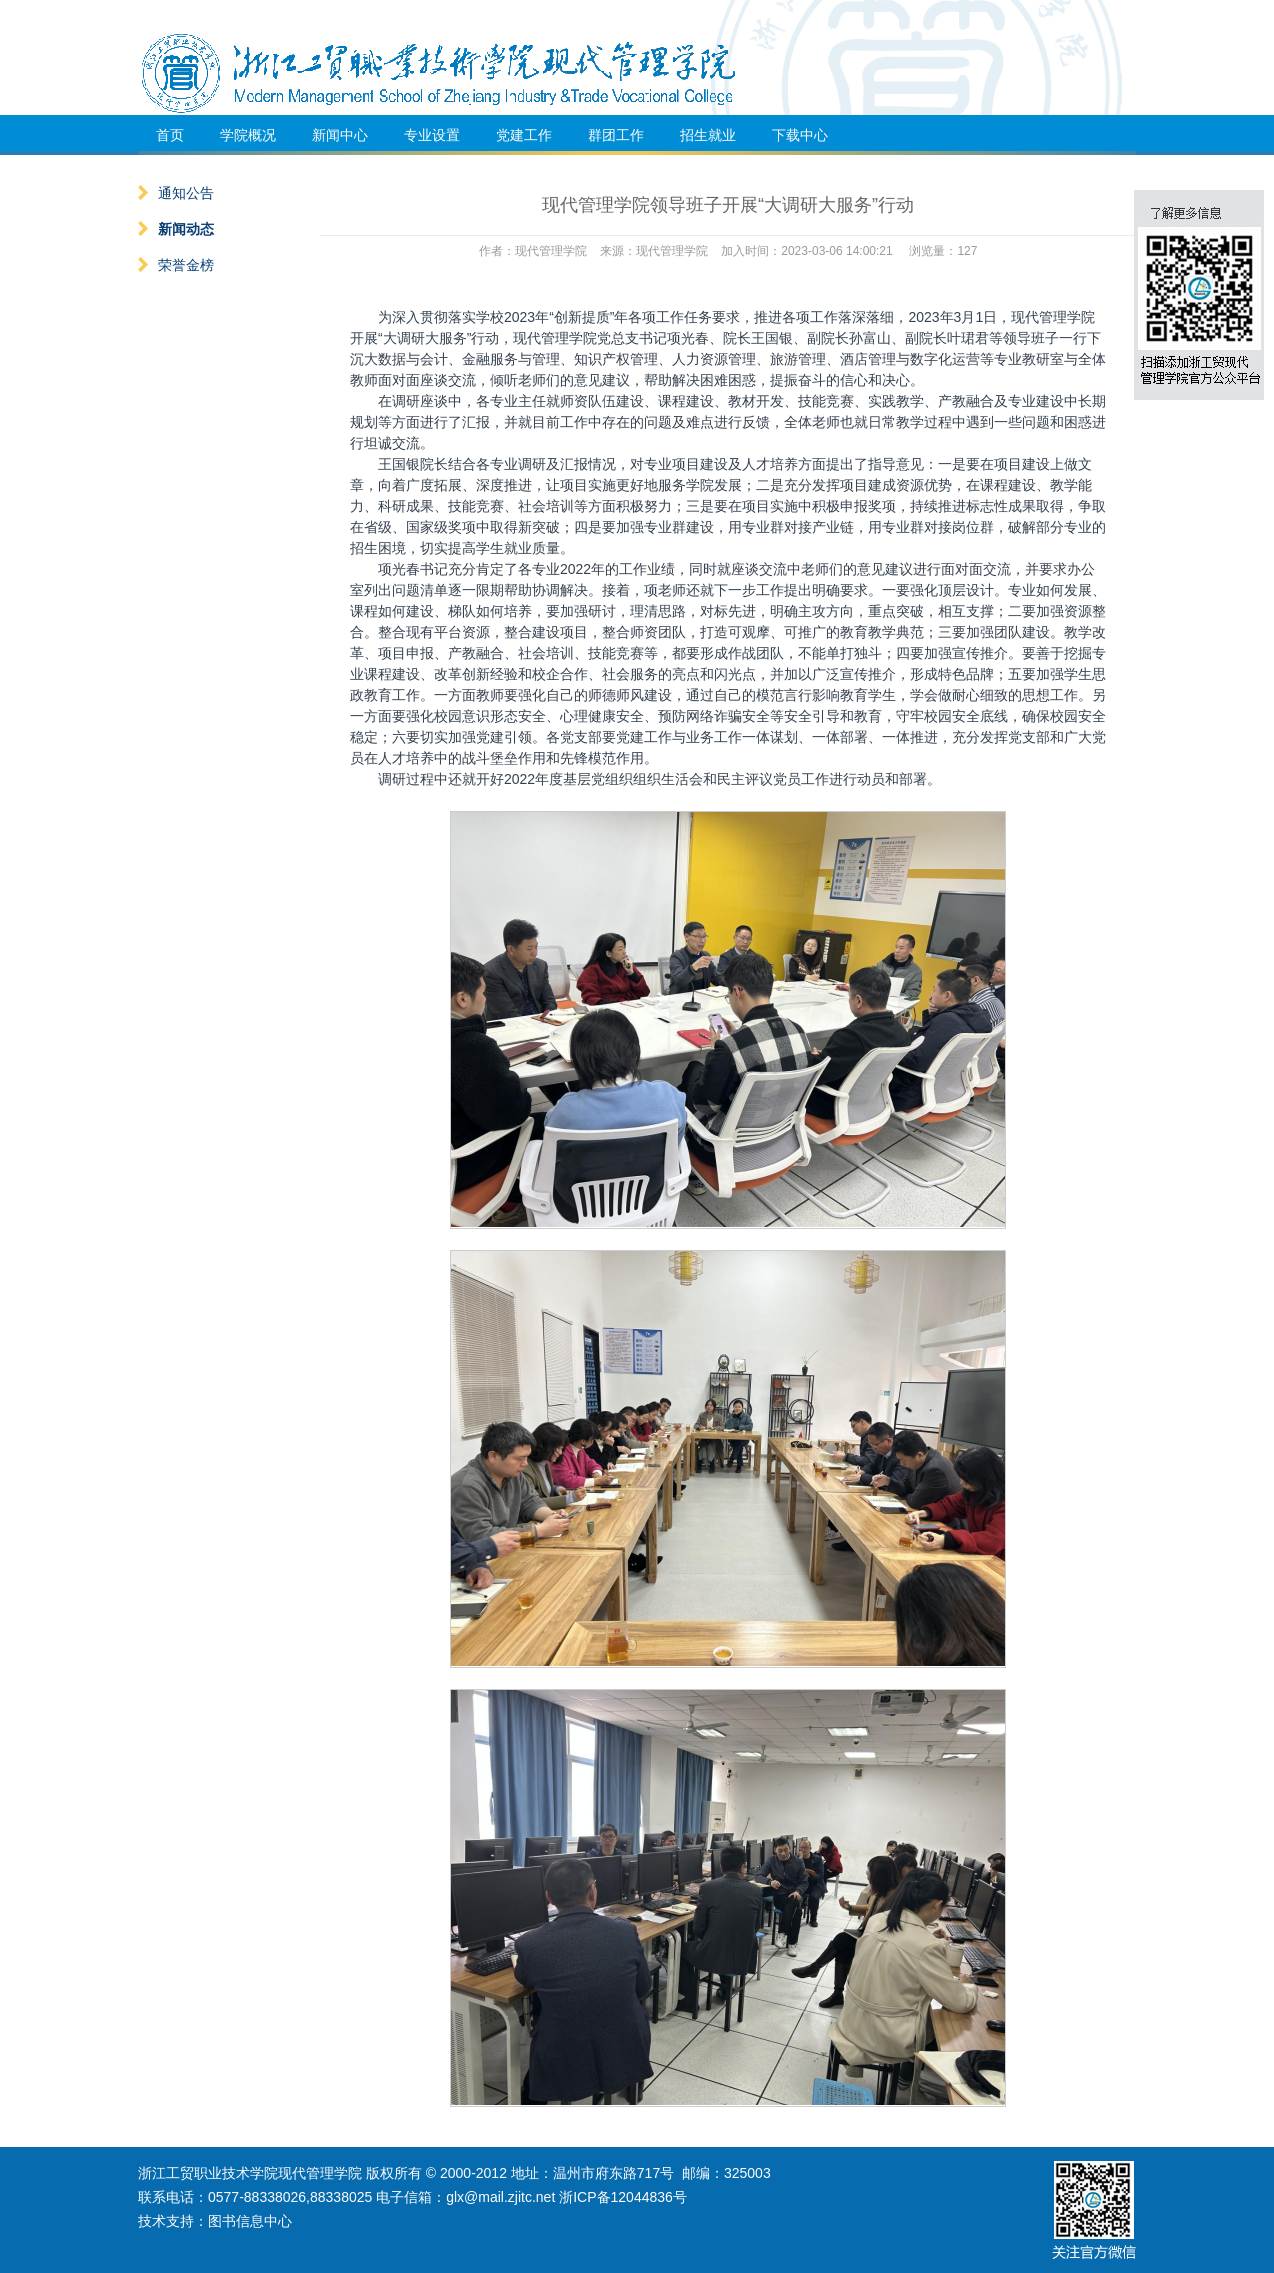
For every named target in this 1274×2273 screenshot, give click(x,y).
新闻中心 (340, 135)
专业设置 (432, 135)
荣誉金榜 (176, 265)
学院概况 (248, 135)
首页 (170, 135)
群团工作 (616, 135)
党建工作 (524, 135)
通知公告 (176, 193)
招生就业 (708, 135)
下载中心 (800, 135)
